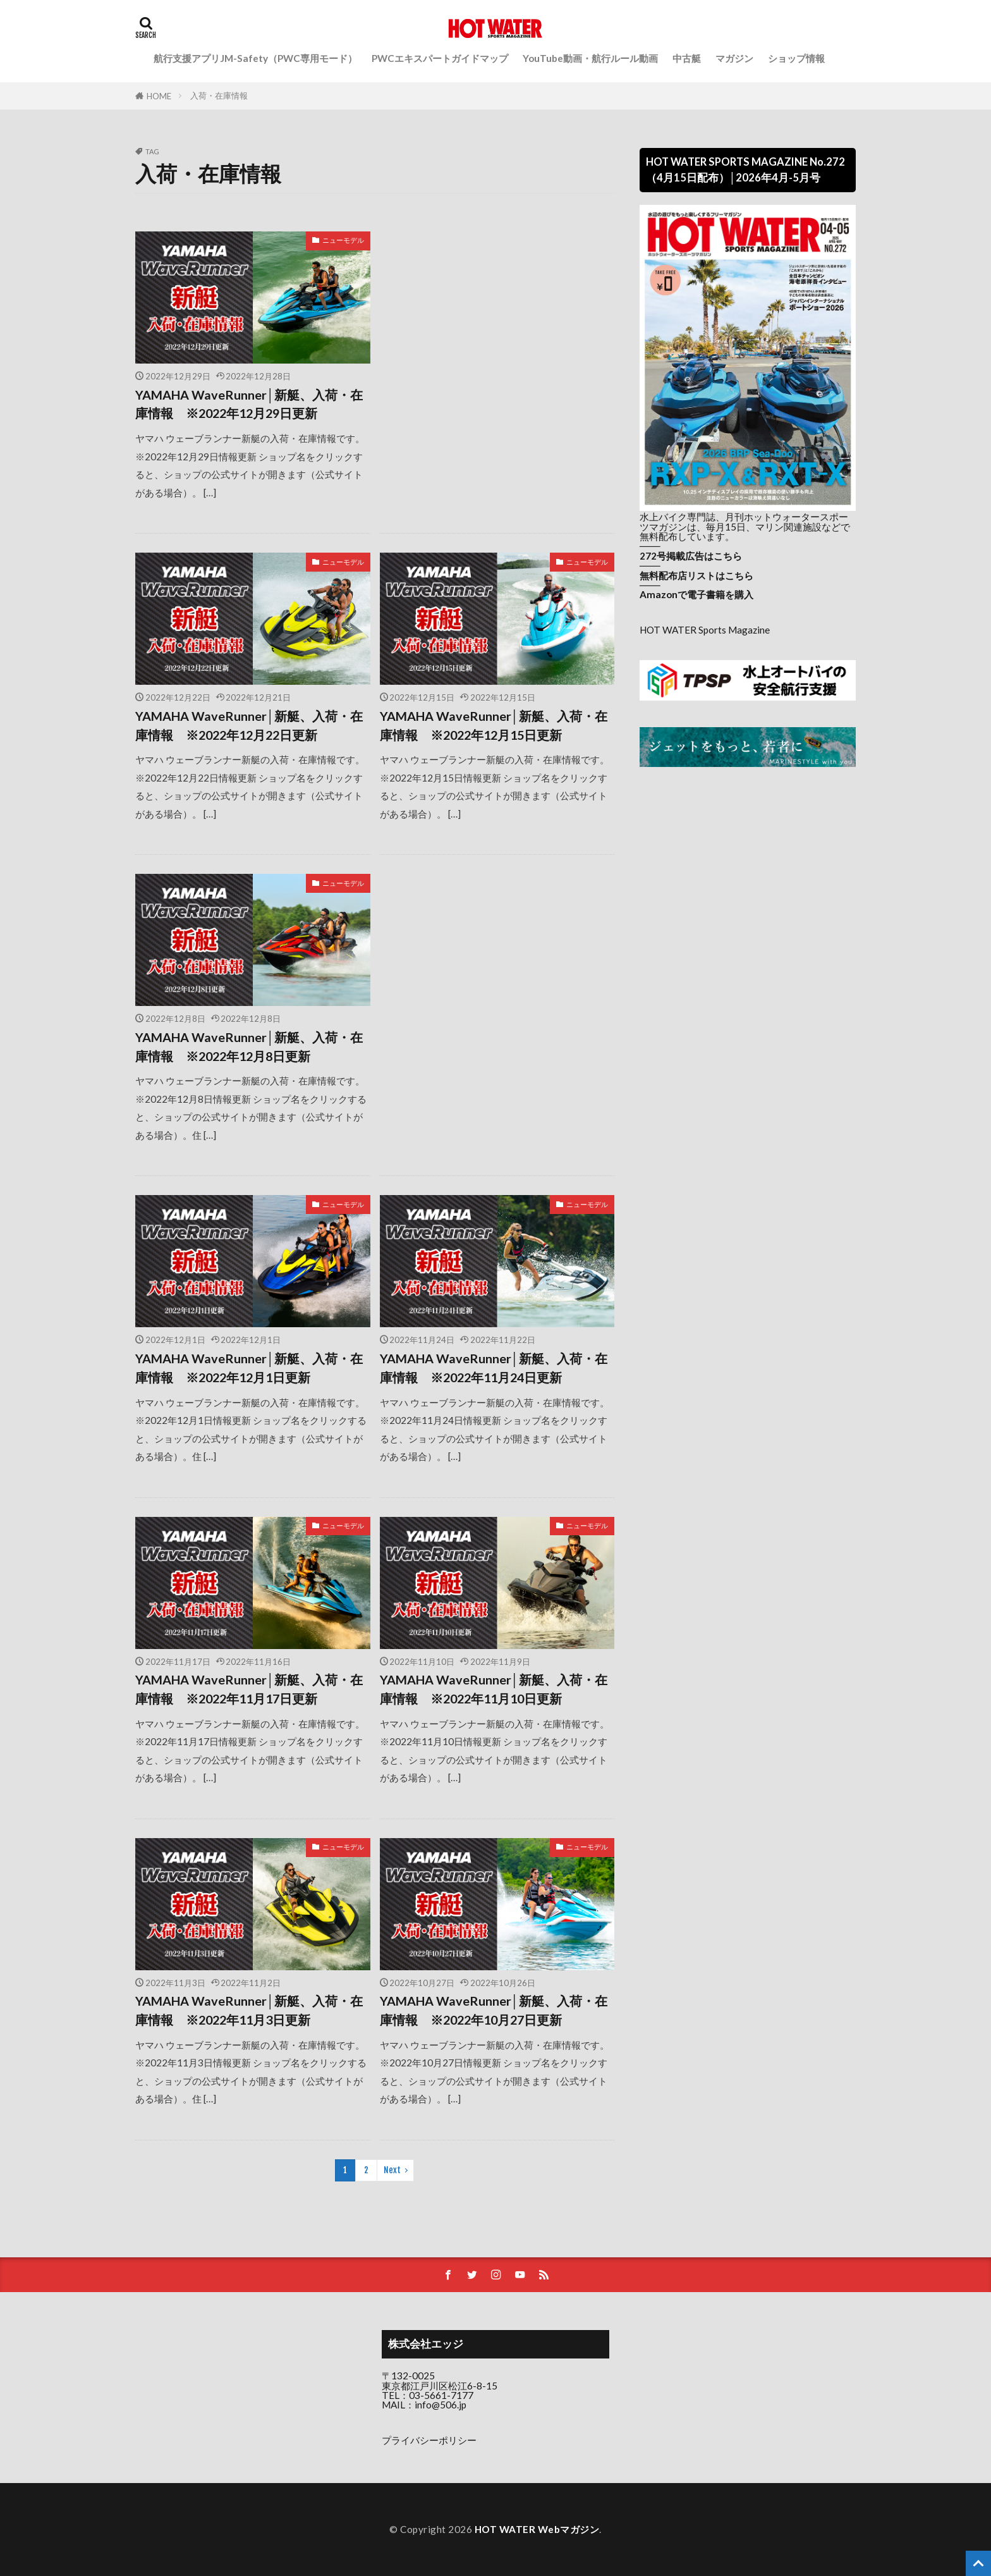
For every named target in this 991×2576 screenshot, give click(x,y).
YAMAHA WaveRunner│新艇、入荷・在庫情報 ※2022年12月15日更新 (493, 725)
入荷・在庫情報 (219, 95)
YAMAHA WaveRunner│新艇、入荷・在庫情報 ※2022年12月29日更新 (249, 404)
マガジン (734, 58)
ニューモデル (343, 240)
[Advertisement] (497, 319)
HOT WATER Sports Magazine (705, 629)
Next (392, 2170)
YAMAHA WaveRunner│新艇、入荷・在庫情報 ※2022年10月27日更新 (493, 2010)
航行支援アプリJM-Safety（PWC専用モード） (255, 58)
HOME (159, 96)
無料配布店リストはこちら (696, 575)
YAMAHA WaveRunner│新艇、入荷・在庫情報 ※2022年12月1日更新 (249, 1368)
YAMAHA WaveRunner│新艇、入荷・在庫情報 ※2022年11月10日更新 (493, 1689)
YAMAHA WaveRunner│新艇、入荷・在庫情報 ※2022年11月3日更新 (249, 2010)
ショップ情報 (796, 58)
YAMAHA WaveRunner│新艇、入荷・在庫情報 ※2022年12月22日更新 (249, 725)
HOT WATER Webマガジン (537, 2529)
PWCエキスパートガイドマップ (440, 58)
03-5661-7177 (441, 2395)
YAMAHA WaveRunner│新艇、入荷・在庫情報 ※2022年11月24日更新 (493, 1368)
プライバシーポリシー (429, 2440)
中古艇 (686, 58)
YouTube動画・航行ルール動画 (590, 58)
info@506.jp (440, 2404)
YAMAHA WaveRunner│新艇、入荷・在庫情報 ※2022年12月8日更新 (249, 1046)
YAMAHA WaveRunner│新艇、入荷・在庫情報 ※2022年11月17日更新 (249, 1689)
